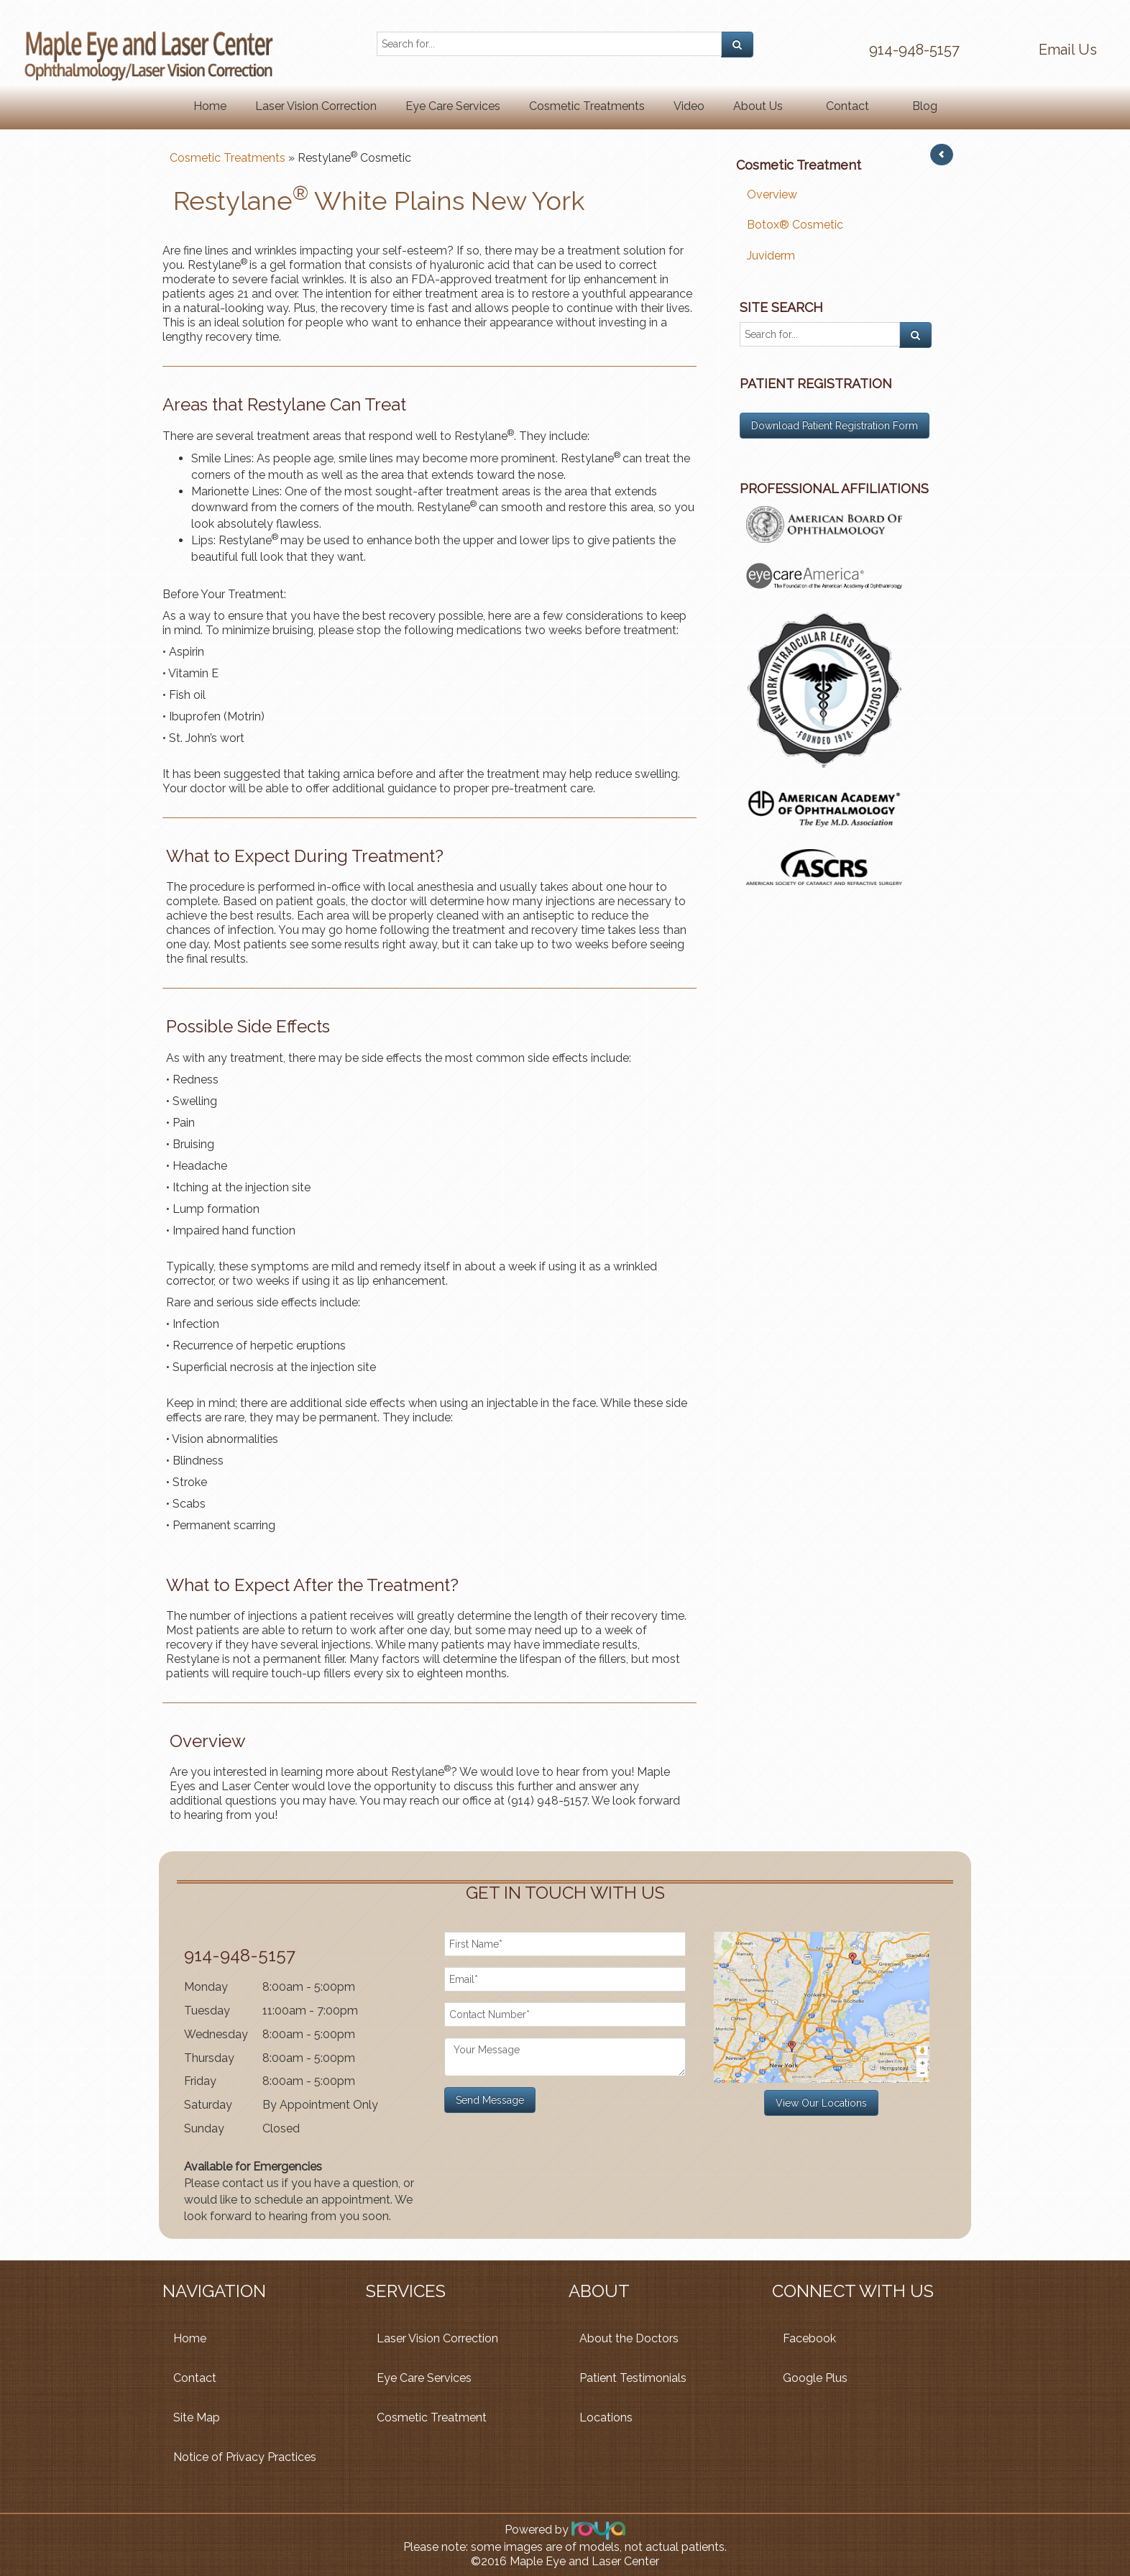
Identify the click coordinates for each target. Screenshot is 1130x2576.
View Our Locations (821, 2103)
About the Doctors (629, 2338)
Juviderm (771, 255)
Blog (924, 106)
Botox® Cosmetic (795, 225)
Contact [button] (847, 106)
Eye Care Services (452, 106)
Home (209, 106)
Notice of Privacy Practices (244, 2457)
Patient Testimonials (632, 2378)
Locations (606, 2417)
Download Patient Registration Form (834, 425)
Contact (194, 2378)
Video (689, 106)
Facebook (809, 2338)
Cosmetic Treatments (587, 106)
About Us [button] (758, 106)
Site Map (196, 2417)
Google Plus (815, 2378)
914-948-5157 (914, 49)
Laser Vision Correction (316, 106)
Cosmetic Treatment (432, 2417)
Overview (772, 194)
